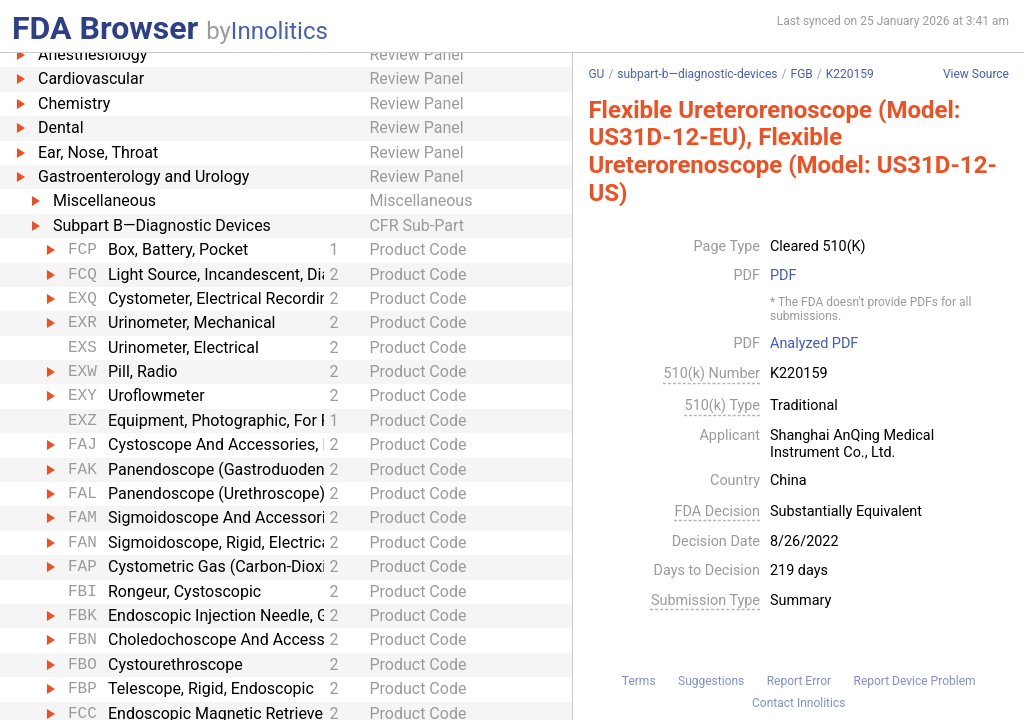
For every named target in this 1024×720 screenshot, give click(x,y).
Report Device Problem (915, 681)
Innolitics (279, 31)
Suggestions (711, 681)
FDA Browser (105, 28)
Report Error (799, 681)
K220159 (850, 74)
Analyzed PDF (814, 344)
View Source (976, 74)
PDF (783, 276)
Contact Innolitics (798, 703)
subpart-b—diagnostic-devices (697, 74)
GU (596, 74)
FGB (802, 74)
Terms (639, 681)
